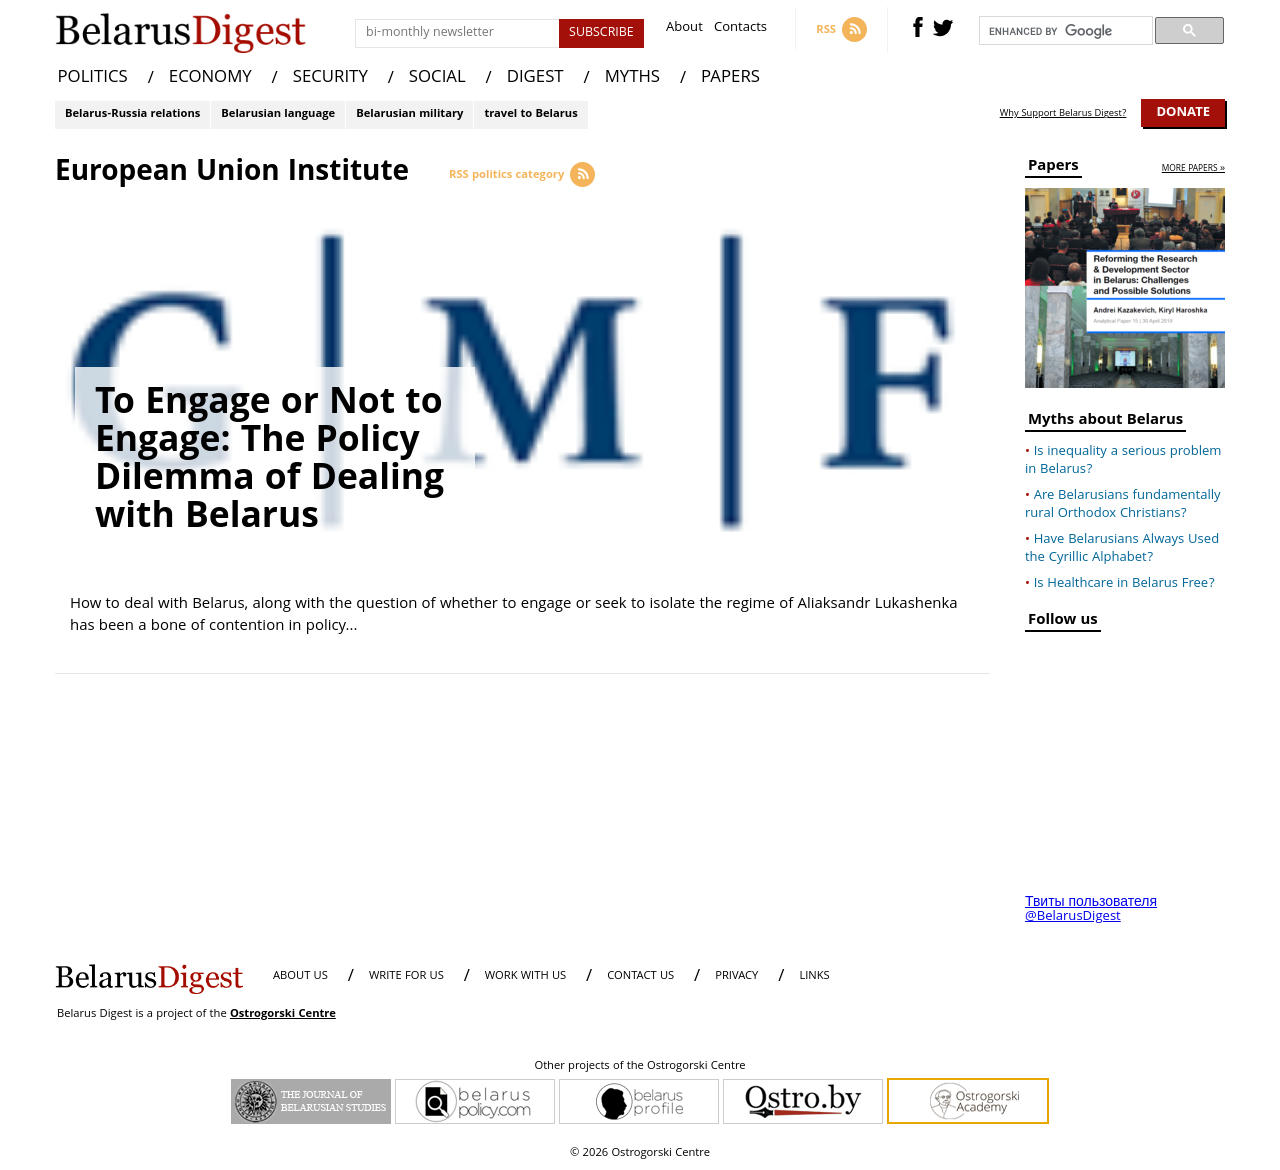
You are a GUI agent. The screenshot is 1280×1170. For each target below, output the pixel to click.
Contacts (740, 29)
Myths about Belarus (1105, 422)
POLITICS (93, 78)
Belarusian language (278, 114)
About (684, 29)
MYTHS (632, 78)
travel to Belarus (530, 114)
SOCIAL (437, 78)
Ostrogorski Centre (283, 1014)
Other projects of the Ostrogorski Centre (639, 1067)
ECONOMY (210, 78)
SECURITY (330, 78)
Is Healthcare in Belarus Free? (1124, 584)
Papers (1053, 168)
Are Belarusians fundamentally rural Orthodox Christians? (1123, 505)
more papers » (1193, 169)
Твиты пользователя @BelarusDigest (1091, 910)
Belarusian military (409, 114)
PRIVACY (736, 976)
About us (300, 976)
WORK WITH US (525, 976)
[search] (1064, 31)
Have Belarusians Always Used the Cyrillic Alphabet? (1122, 549)
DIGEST (535, 78)
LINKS (814, 976)
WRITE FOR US (406, 976)
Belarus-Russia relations (132, 114)
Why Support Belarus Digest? (1063, 114)
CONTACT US (640, 976)
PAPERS (730, 78)
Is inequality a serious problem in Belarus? (1123, 461)
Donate (1183, 113)
